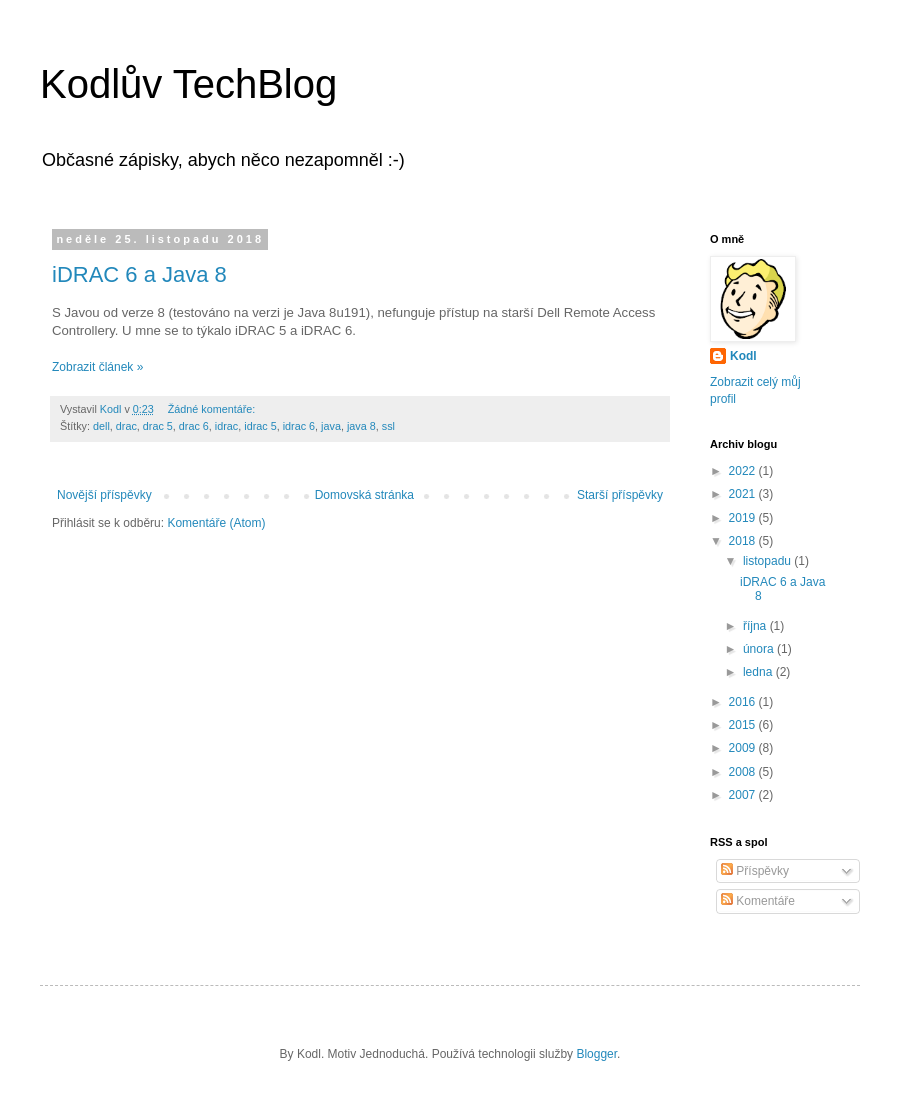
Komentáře (758, 901)
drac (126, 426)
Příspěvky (755, 871)
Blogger (596, 1054)
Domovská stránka (364, 495)
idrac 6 (299, 426)
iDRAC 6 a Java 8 (139, 274)
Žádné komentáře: (213, 409)
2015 (744, 725)
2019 (744, 518)
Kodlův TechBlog (188, 84)
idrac (226, 426)
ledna (759, 672)
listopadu (768, 561)
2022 (744, 471)
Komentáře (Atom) (216, 523)
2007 (744, 795)
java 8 (361, 426)
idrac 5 (260, 426)
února (760, 649)
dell (101, 426)
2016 (744, 702)
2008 (744, 772)
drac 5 (158, 426)
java (331, 426)
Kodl (743, 356)
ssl (388, 426)
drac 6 (194, 426)
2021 (744, 494)
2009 (744, 748)
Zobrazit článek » (97, 367)
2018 (744, 541)
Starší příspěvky (620, 495)
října (756, 626)
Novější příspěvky (104, 495)
